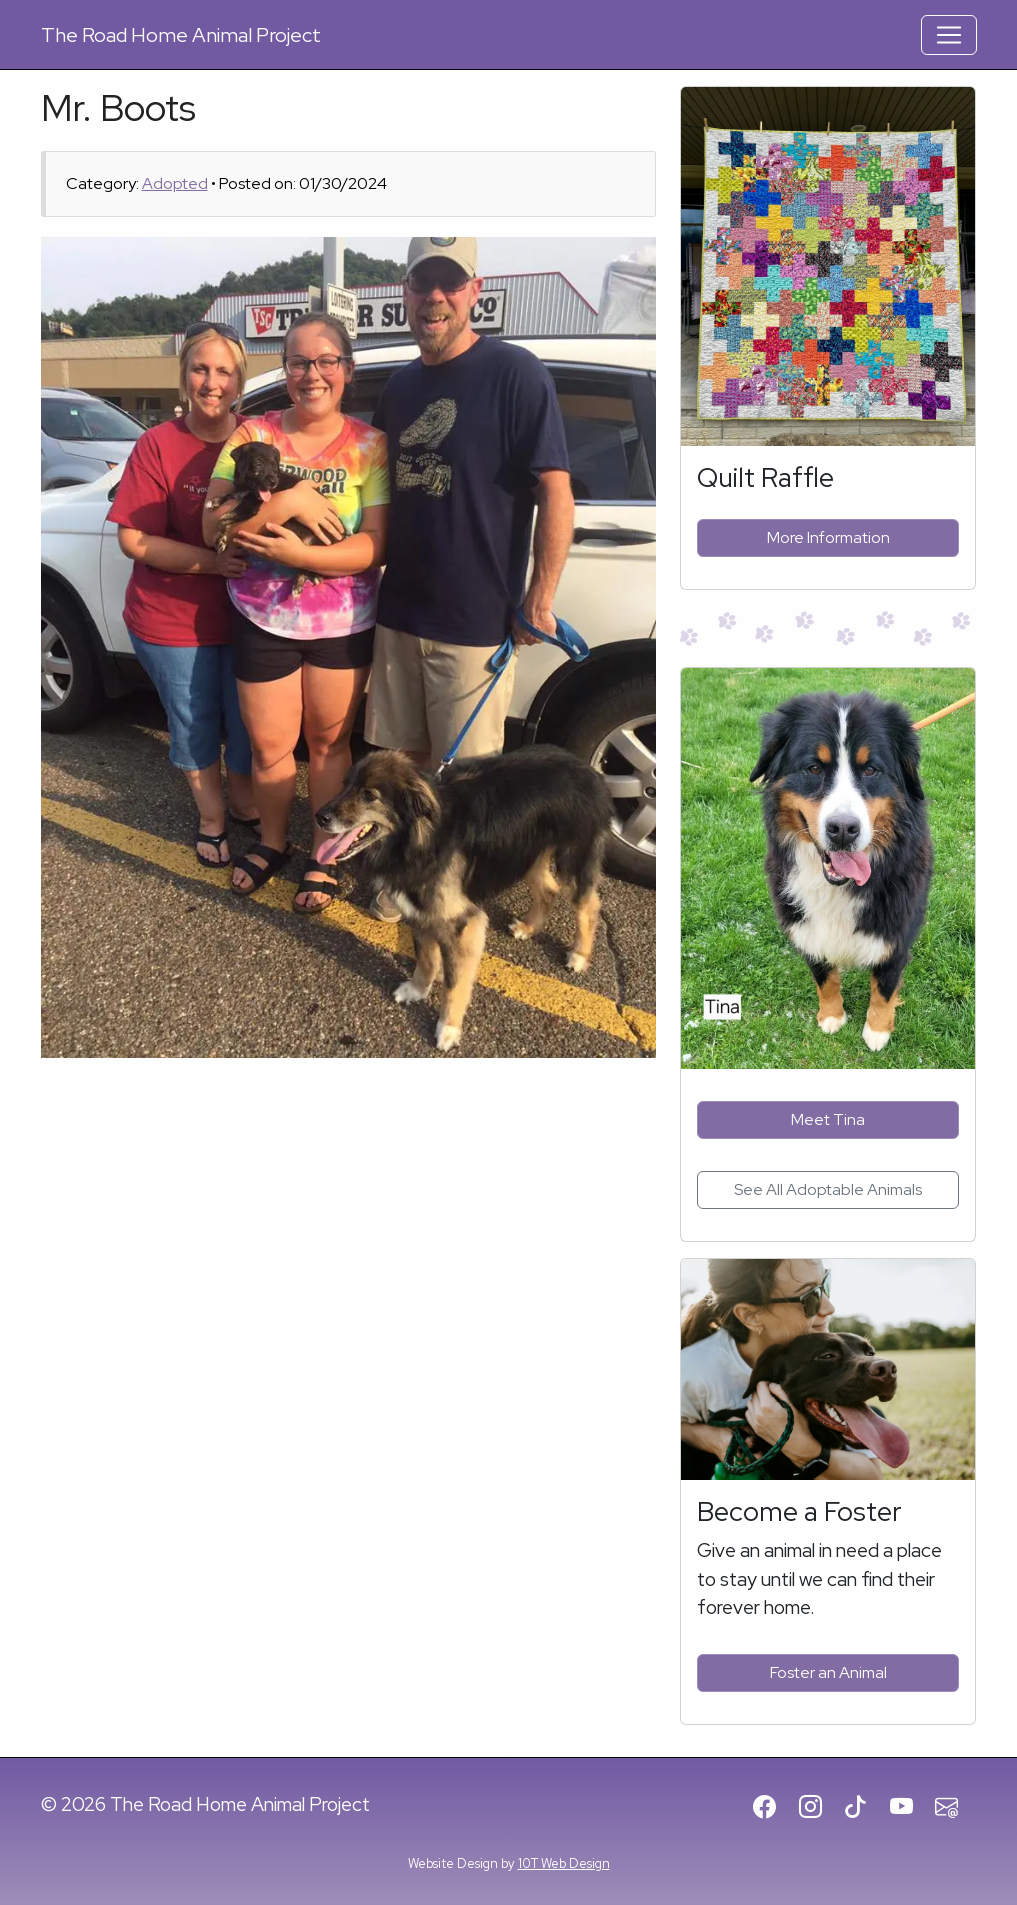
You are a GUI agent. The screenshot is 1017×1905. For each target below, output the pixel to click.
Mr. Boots (118, 107)
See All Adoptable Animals (828, 1189)
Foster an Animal (828, 1672)
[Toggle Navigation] (949, 35)
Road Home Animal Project (181, 35)
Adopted (175, 183)
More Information (828, 537)
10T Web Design (564, 1863)
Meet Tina (828, 1119)
